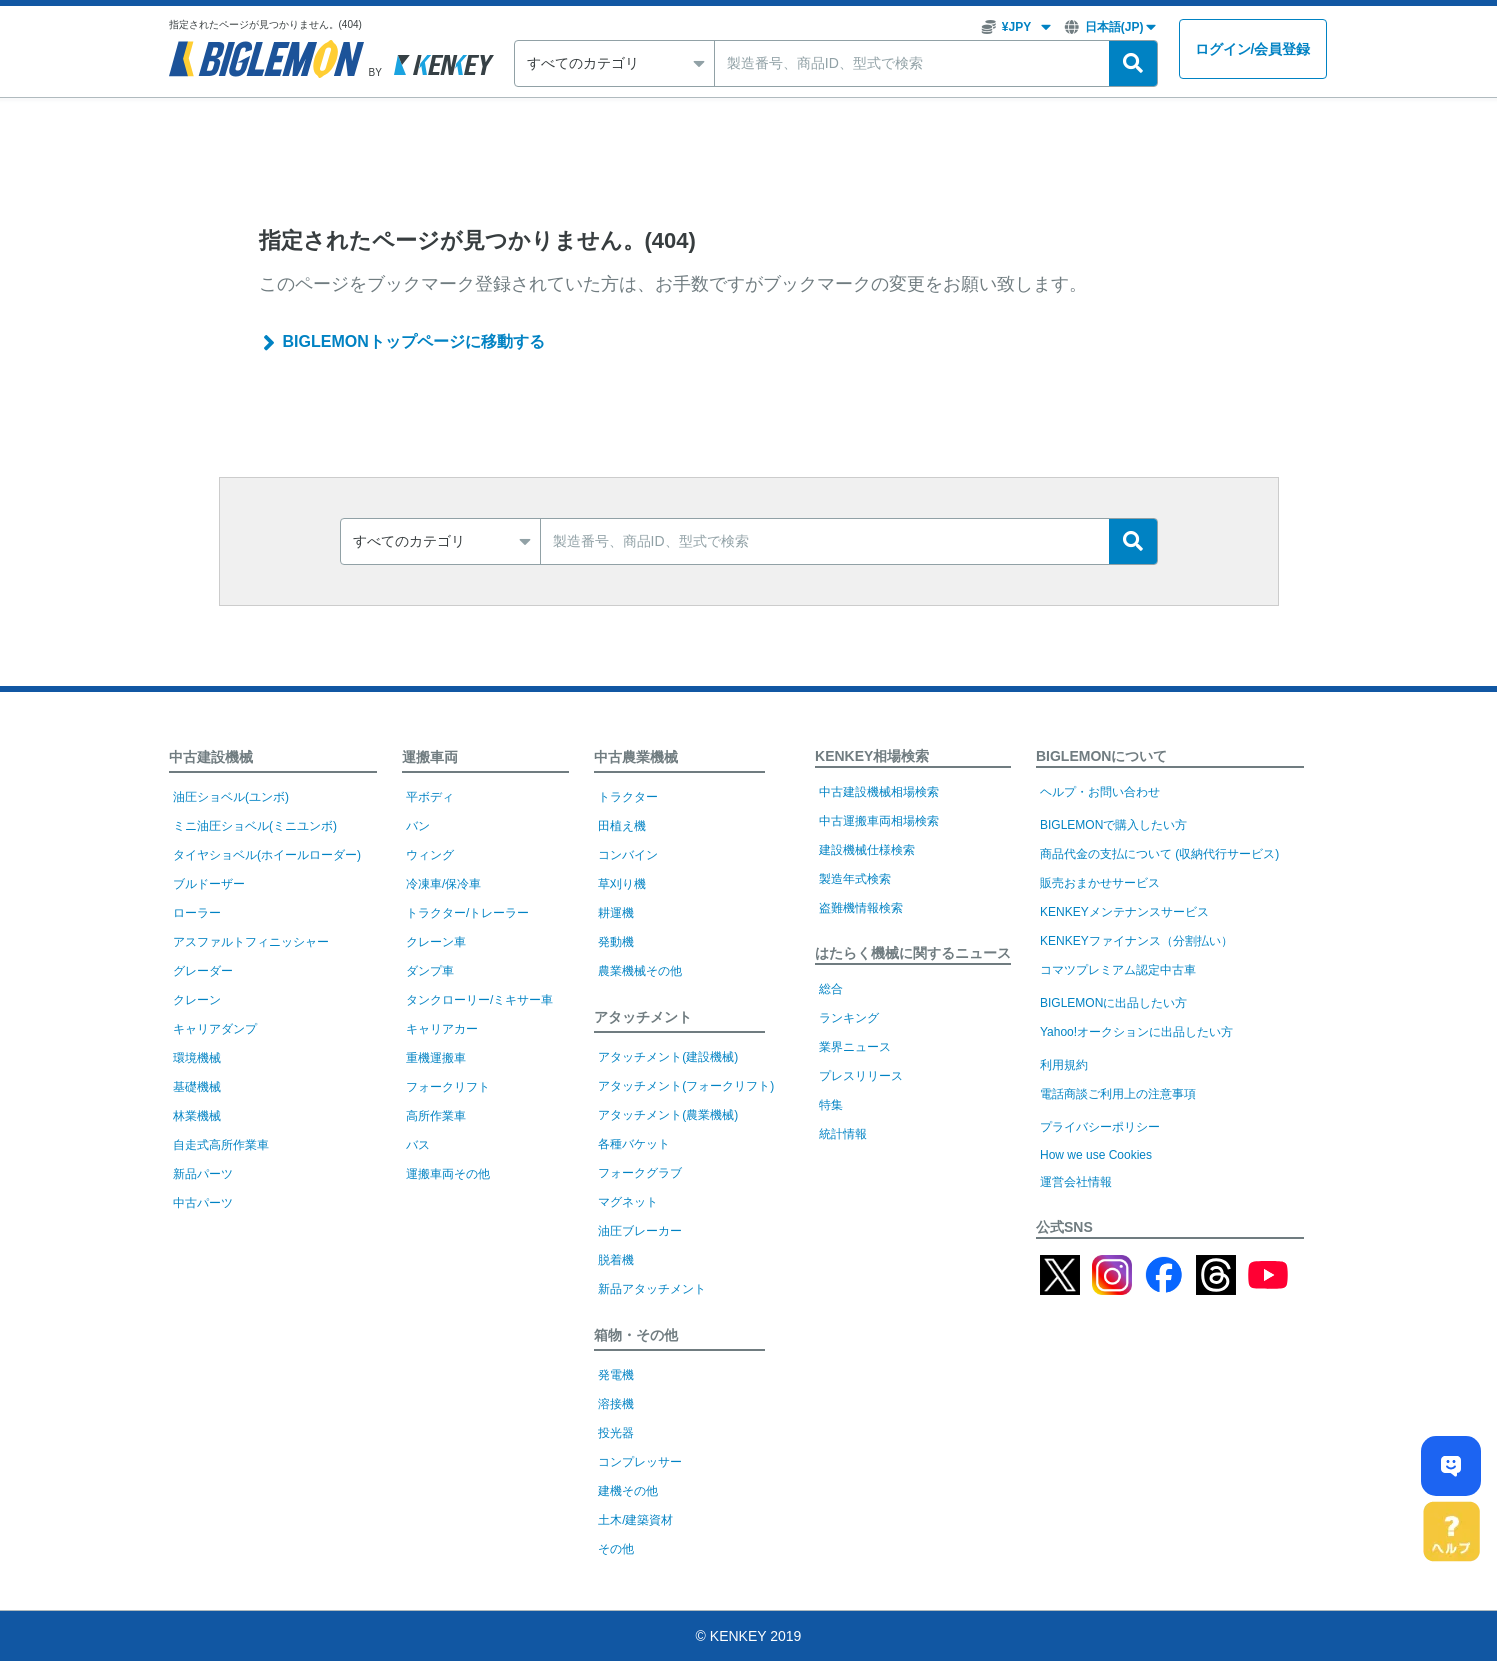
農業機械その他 (640, 971)
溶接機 (616, 1404)
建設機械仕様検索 (867, 850)
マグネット (628, 1202)
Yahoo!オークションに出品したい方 (1136, 1032)
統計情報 (843, 1134)
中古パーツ (203, 1203)
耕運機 (616, 913)
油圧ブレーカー (640, 1231)
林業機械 (197, 1116)
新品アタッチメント (652, 1289)
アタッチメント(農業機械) (668, 1115)
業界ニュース (855, 1047)
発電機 (616, 1375)
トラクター (628, 797)
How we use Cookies (1096, 1155)
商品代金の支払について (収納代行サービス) (1159, 854)
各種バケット (634, 1144)
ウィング (430, 855)
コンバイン (628, 855)
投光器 (616, 1433)
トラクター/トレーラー (467, 913)
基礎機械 (197, 1087)
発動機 (616, 942)
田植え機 (622, 826)
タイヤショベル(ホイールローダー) (267, 855)
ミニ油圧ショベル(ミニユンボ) (255, 826)
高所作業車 (436, 1116)
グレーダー (203, 971)
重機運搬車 (436, 1058)
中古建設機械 (211, 757)
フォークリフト (448, 1087)
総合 (831, 989)
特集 (831, 1105)
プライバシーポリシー (1100, 1127)
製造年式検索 (855, 879)
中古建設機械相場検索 (879, 792)
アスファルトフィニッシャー (251, 942)
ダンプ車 (430, 971)
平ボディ (430, 797)
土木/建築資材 (635, 1520)
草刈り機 (622, 884)
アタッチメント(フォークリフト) (686, 1086)
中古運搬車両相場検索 (879, 821)
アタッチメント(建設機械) (668, 1057)
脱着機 (616, 1260)
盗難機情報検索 (861, 908)
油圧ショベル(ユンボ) (231, 797)
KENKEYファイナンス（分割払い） (1136, 941)
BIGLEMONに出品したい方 (1113, 1003)
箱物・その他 (636, 1335)
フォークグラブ (640, 1173)
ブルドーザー (209, 884)
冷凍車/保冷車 (443, 884)
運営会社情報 (1076, 1182)
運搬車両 (430, 757)
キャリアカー (442, 1029)
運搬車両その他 (448, 1174)
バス (418, 1145)
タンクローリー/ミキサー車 (479, 1000)
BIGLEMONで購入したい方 (1113, 825)
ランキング (849, 1018)
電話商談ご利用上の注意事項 (1118, 1094)
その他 (616, 1549)
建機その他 (628, 1491)
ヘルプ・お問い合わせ (1100, 792)
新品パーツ (203, 1174)
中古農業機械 (636, 757)
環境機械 (197, 1058)
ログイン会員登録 (1253, 49)
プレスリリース (861, 1076)
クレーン (197, 1000)
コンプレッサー (640, 1462)
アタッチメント (643, 1017)
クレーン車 (436, 942)
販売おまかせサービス (1100, 883)
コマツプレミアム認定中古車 (1118, 970)
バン (418, 826)
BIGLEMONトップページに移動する (414, 341)
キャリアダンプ (215, 1029)
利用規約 (1064, 1065)
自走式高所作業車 (221, 1145)
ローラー (197, 913)
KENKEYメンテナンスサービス (1124, 912)
